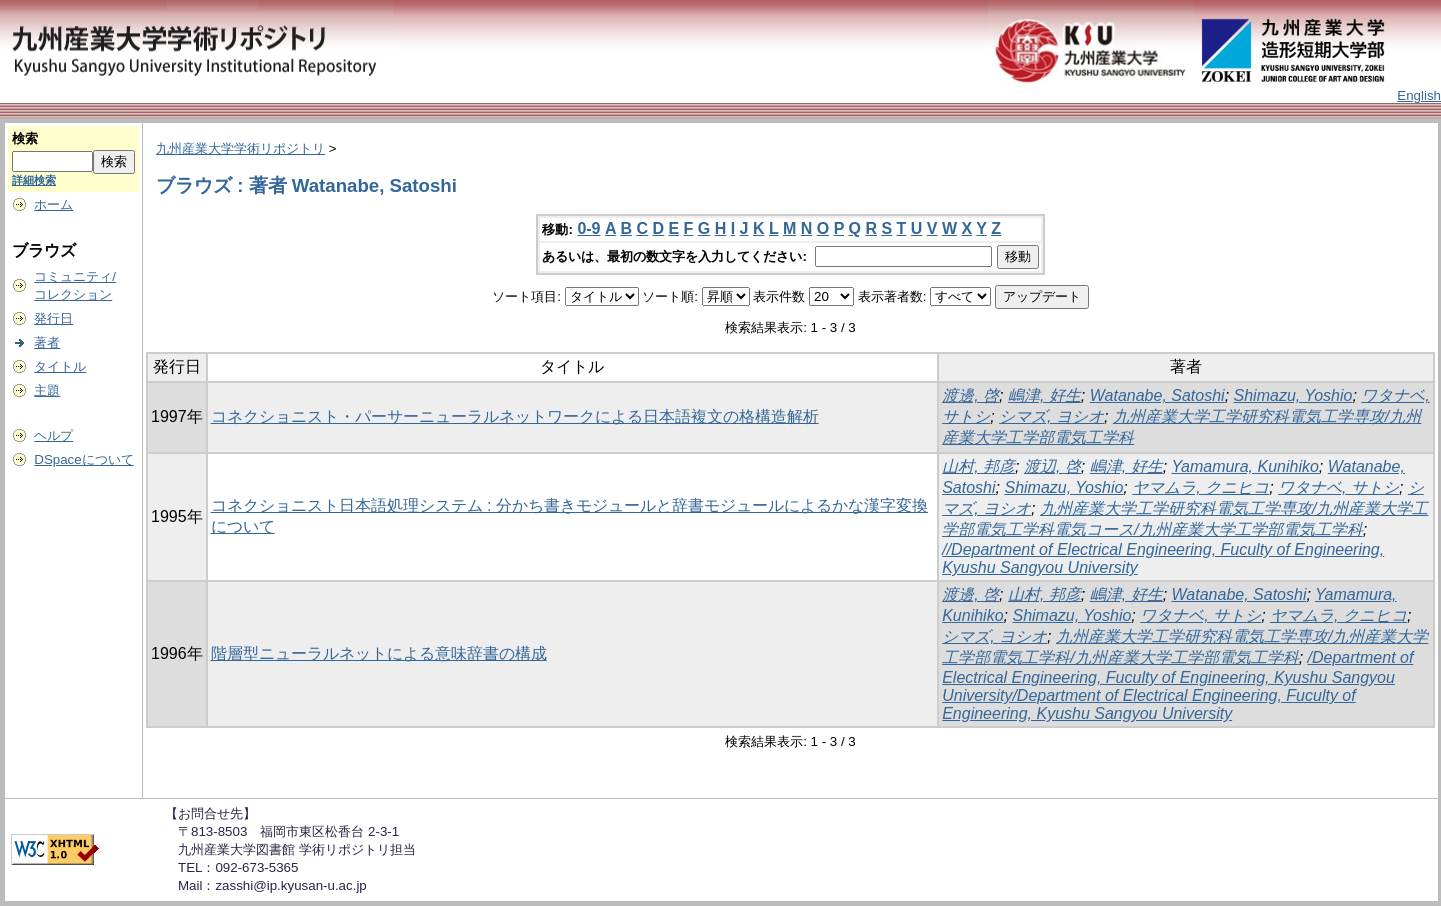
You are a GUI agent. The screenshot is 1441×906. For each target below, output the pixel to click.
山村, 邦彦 (978, 466)
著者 (47, 342)
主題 (47, 390)
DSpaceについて (83, 459)
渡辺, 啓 (1052, 466)
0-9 (588, 228)
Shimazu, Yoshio (1293, 395)
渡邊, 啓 (970, 395)
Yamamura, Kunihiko (1245, 466)
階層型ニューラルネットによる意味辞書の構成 (379, 653)
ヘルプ (53, 435)
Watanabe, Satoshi (1157, 395)
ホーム (53, 204)
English (1419, 95)
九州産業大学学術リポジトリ (240, 148)
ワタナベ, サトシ (1338, 487)
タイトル (60, 366)
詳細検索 (34, 180)
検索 (25, 138)
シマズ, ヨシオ (1051, 416)
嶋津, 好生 (1044, 395)
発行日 (53, 318)
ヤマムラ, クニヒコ (1200, 487)
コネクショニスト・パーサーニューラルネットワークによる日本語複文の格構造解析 (515, 416)
